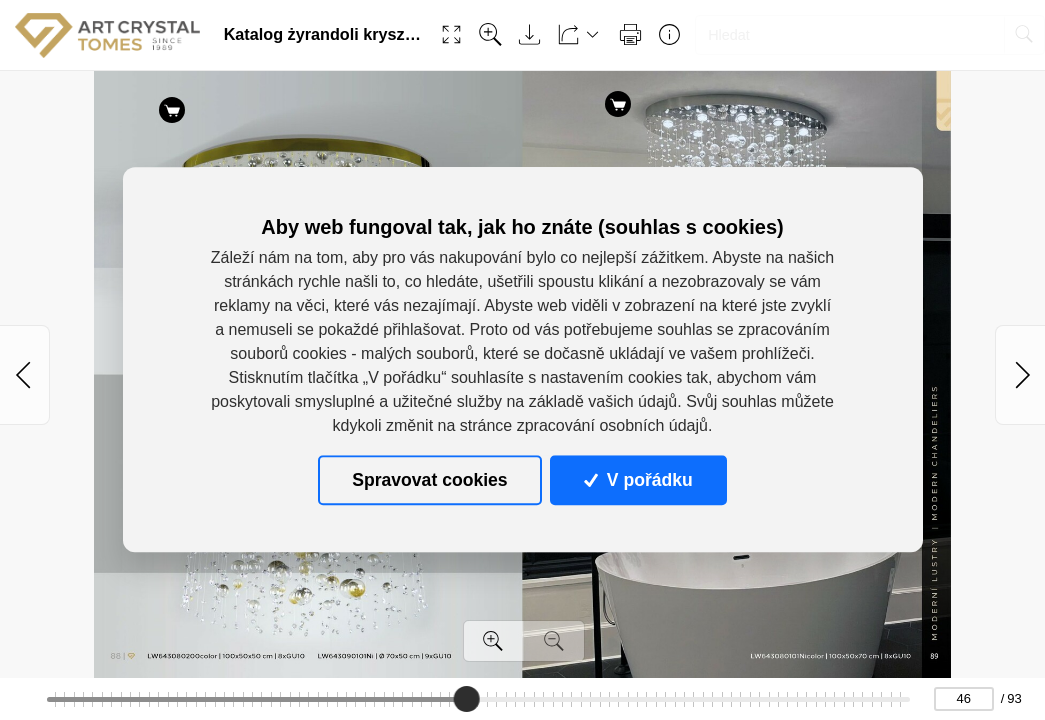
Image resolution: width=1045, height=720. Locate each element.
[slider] (467, 699)
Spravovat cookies (429, 480)
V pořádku (638, 480)
